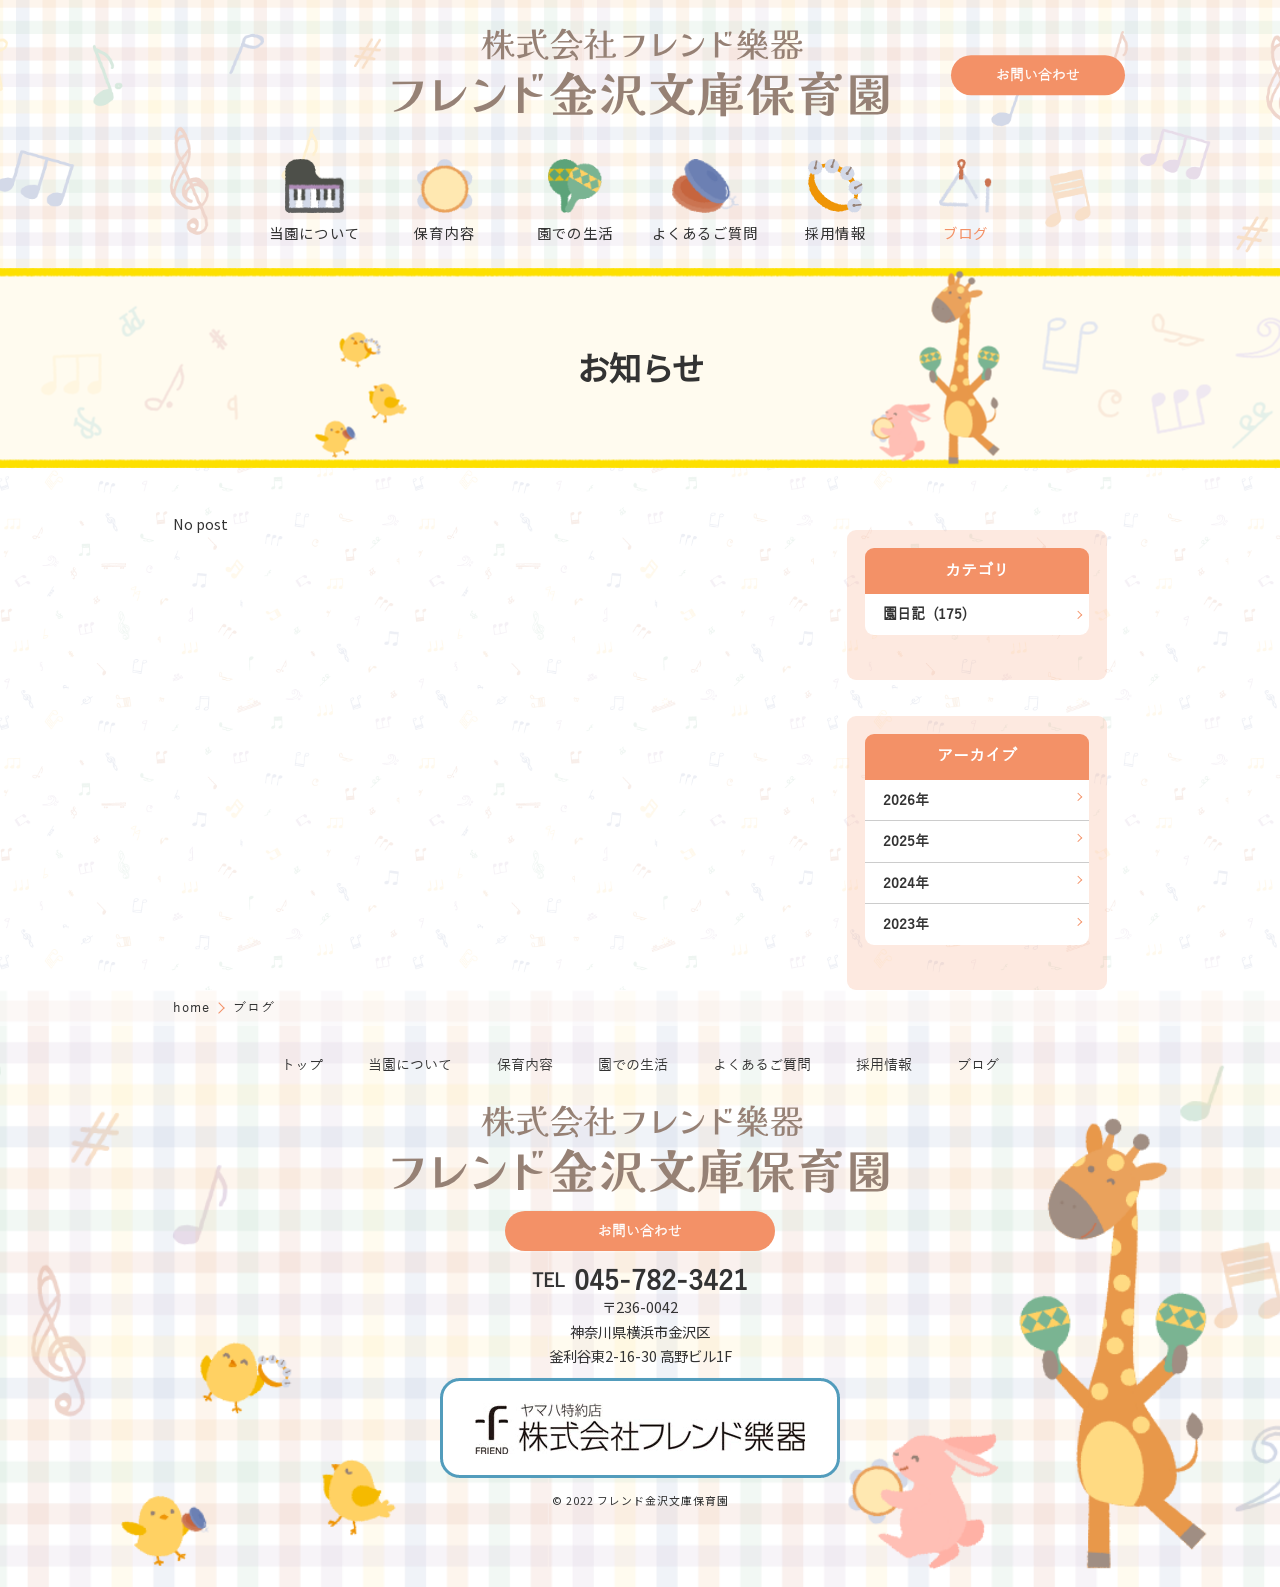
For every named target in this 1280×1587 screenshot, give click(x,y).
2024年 (906, 883)
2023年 (906, 924)
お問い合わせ (1038, 75)
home (194, 1007)
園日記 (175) (925, 614)
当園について (410, 1065)
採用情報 (884, 1065)
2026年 (906, 800)
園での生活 (633, 1065)
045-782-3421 (661, 1281)
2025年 (906, 841)
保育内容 (525, 1065)
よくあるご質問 (762, 1065)
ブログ (978, 1065)
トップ (302, 1065)
